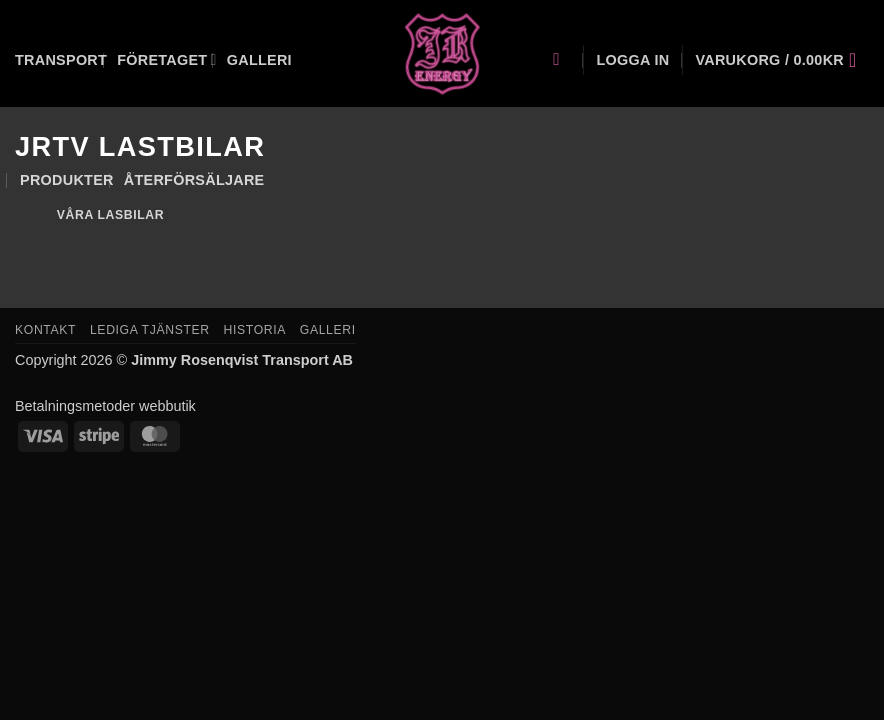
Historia (255, 330)
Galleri (259, 60)
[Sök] (561, 60)
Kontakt (45, 330)
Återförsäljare (194, 180)
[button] (632, 60)
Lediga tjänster (150, 330)
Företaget (167, 59)
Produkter (67, 180)
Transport (61, 60)
